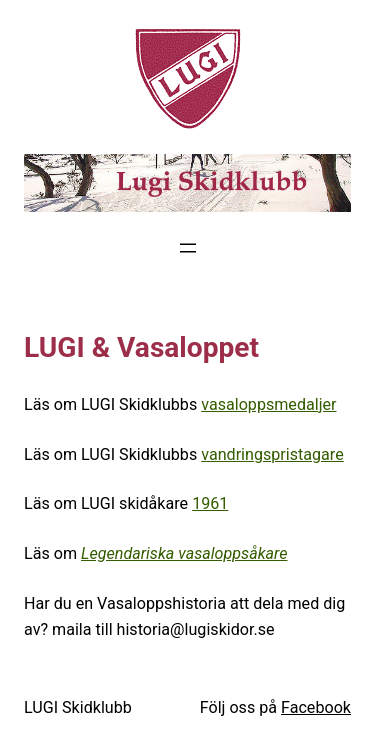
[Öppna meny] (188, 248)
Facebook (316, 707)
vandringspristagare (272, 454)
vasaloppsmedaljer (268, 404)
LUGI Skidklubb (78, 707)
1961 (210, 503)
